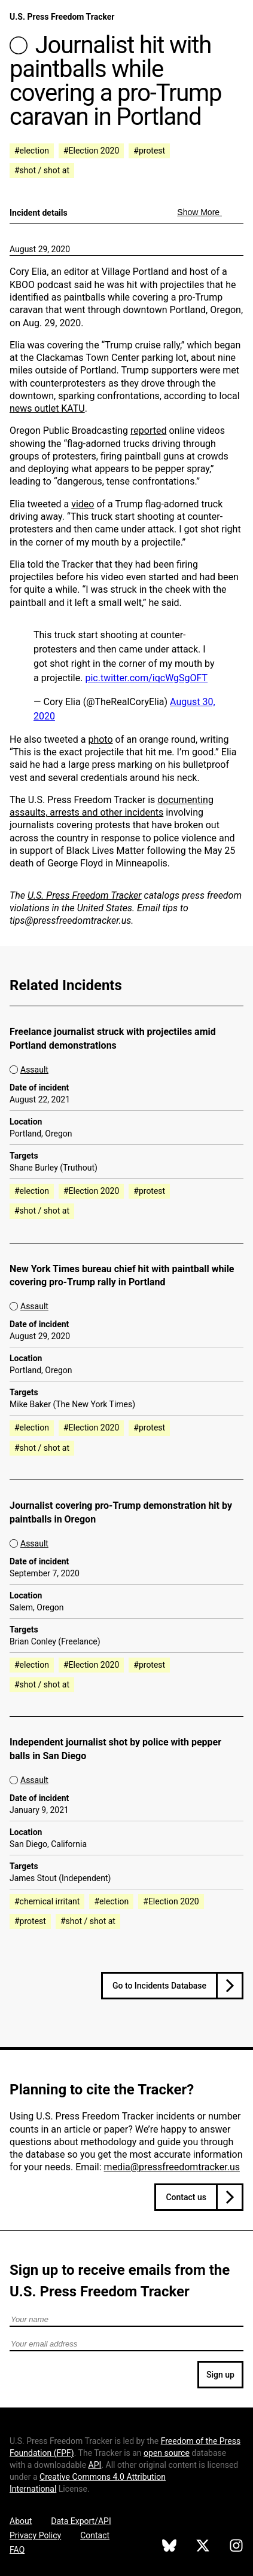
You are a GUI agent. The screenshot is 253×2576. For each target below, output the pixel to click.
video (82, 504)
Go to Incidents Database (159, 1985)
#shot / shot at (41, 170)
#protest (149, 150)
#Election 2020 (91, 150)
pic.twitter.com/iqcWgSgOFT (146, 678)
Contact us (186, 2197)
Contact (94, 2535)
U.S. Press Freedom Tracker (62, 17)
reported (148, 430)
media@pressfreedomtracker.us (172, 2167)
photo (100, 739)
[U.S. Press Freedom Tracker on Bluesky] (169, 2547)
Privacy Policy (35, 2535)
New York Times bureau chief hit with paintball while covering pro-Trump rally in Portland (122, 1275)
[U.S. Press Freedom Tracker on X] (203, 2547)
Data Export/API (81, 2521)
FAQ (17, 2549)
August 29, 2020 (40, 249)
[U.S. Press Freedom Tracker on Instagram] (236, 2547)
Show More (199, 212)
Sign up (220, 2374)
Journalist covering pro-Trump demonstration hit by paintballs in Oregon (121, 1512)
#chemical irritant (47, 1901)
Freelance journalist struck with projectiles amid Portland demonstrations (113, 1038)
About (21, 2521)
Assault (34, 1069)
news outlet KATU (47, 408)
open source (167, 2453)
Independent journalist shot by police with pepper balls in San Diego (115, 1749)
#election (31, 150)
